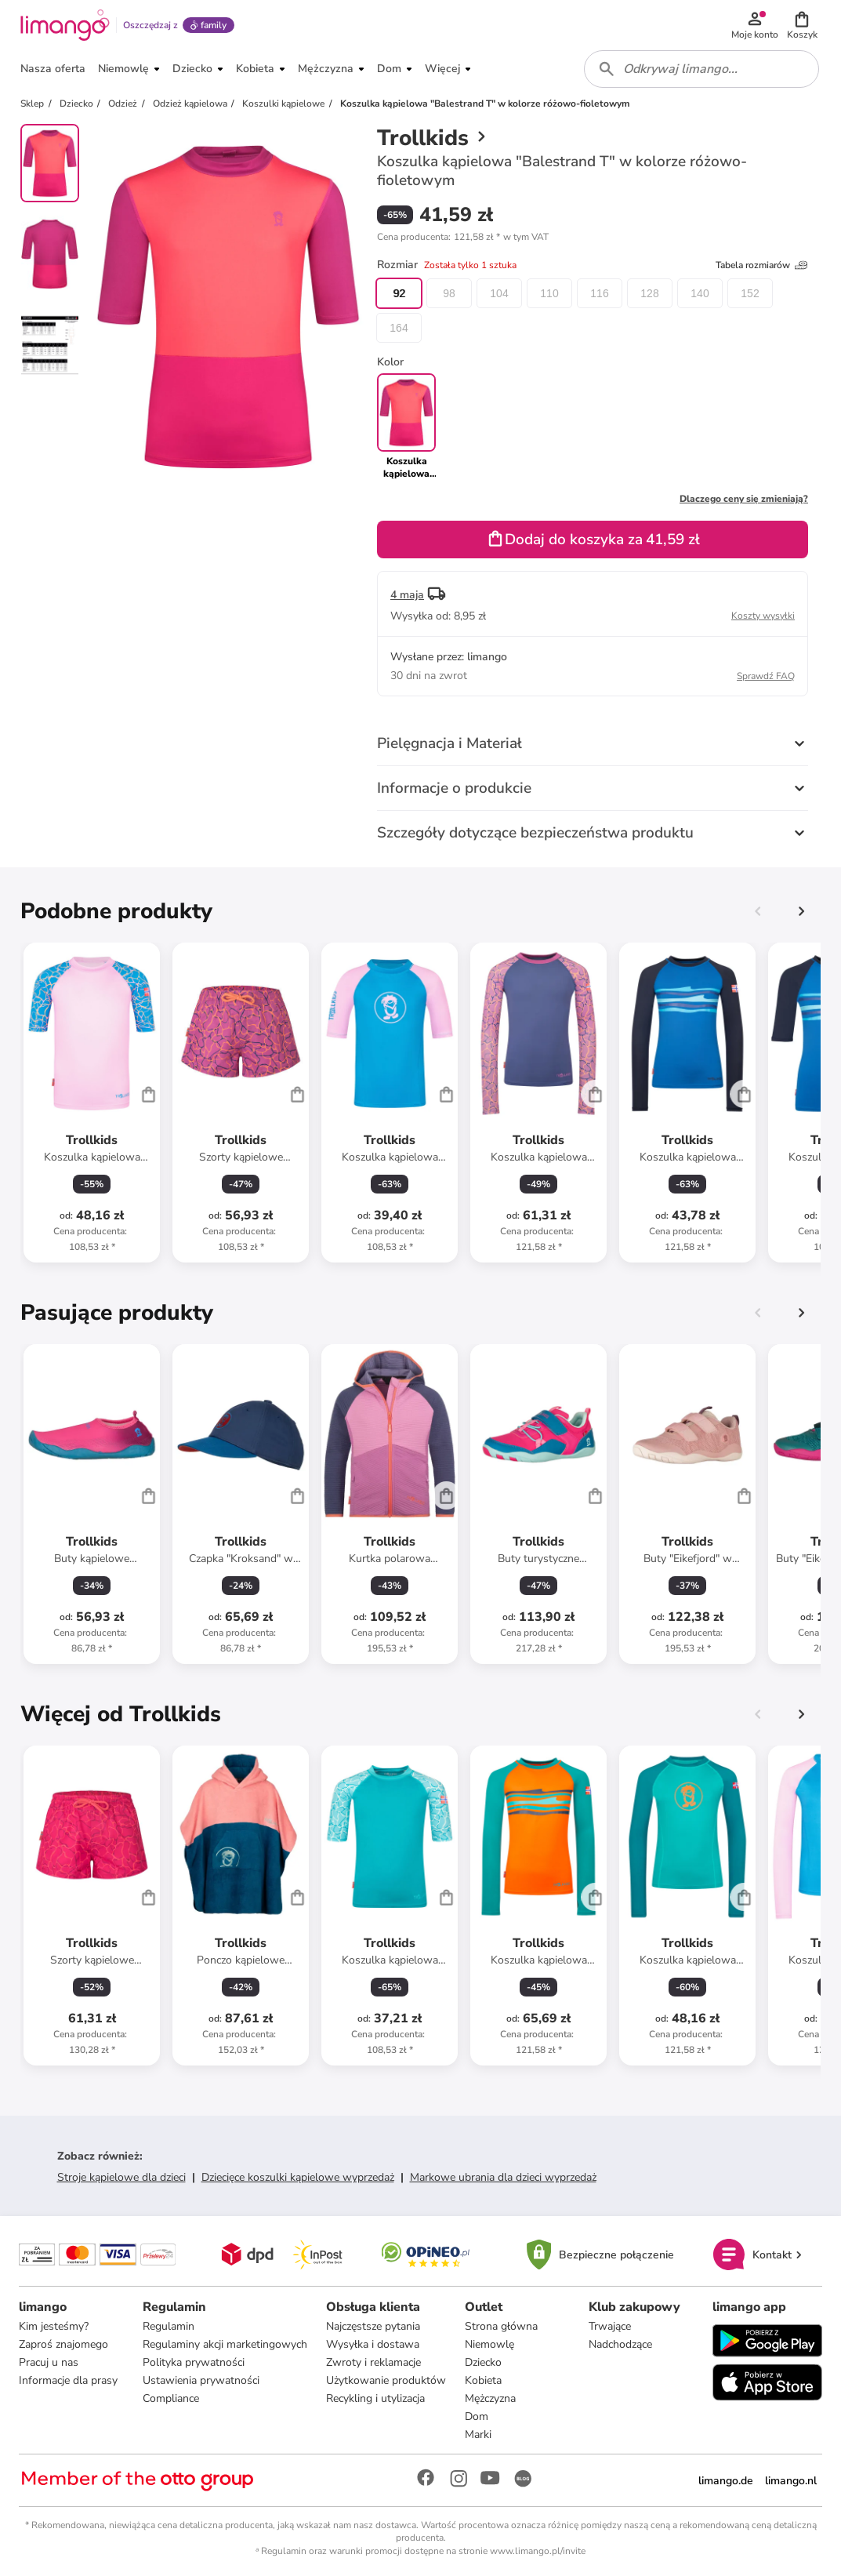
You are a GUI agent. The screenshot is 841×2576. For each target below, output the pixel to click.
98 (449, 293)
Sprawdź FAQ (766, 676)
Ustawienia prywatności (201, 2380)
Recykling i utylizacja (375, 2398)
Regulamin (168, 2326)
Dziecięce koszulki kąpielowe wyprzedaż (297, 2177)
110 (549, 293)
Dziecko (483, 2362)
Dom (476, 2416)
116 (599, 293)
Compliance (171, 2398)
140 (700, 293)
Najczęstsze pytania (373, 2326)
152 (750, 293)
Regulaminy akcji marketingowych (225, 2344)
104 (499, 293)
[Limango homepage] (65, 25)
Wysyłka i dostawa (372, 2344)
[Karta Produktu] (92, 1103)
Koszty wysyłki (763, 615)
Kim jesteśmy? (54, 2326)
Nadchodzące (620, 2344)
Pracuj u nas (48, 2362)
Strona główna (501, 2326)
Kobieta (483, 2380)
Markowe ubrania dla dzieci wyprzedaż (503, 2177)
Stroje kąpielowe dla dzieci (121, 2177)
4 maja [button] (407, 594)
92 (399, 293)
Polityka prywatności (194, 2362)
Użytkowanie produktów (386, 2380)
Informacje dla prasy (68, 2380)
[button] (802, 25)
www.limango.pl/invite (537, 2551)
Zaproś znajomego (63, 2344)
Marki (478, 2434)
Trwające (610, 2326)
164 (399, 328)
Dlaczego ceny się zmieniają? (744, 498)
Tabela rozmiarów (762, 265)
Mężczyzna (490, 2398)
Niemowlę (489, 2344)
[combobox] (701, 69)
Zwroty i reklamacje (373, 2362)
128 (649, 293)
